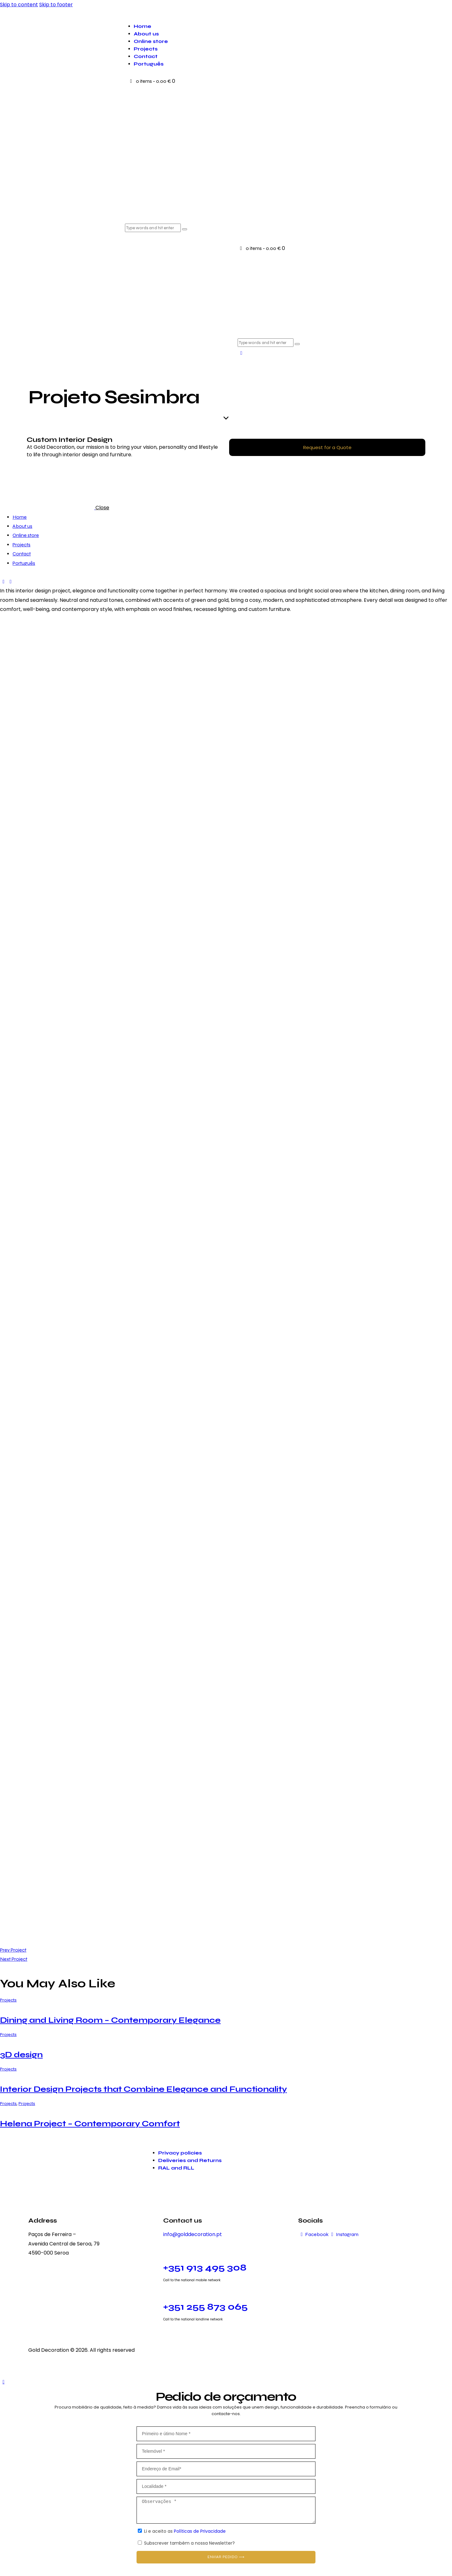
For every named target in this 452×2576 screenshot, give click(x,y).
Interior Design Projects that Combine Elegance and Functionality (143, 2089)
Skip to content (19, 4)
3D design (21, 2054)
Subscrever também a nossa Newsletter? (189, 2543)
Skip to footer (56, 4)
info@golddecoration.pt (192, 2234)
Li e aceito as (185, 2531)
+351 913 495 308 (204, 2267)
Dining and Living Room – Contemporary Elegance (110, 2020)
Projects (8, 2000)
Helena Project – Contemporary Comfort (90, 2123)
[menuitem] (282, 64)
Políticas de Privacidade (199, 2531)
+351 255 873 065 (205, 2306)
